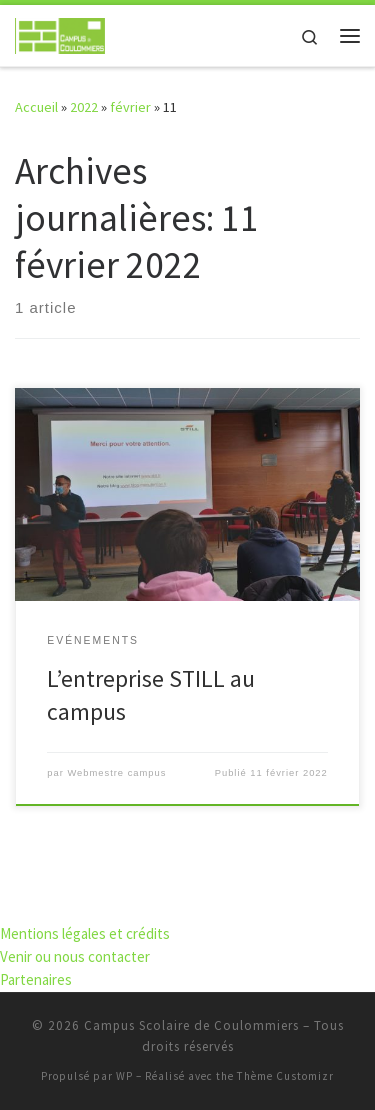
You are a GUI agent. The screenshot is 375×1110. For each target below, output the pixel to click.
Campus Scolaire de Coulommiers (191, 1025)
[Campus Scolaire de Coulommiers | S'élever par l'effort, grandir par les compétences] (60, 33)
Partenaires (36, 979)
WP (124, 1076)
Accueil (36, 107)
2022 (84, 107)
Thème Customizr (285, 1076)
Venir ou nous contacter (75, 956)
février (130, 107)
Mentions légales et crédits (85, 933)
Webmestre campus (116, 773)
